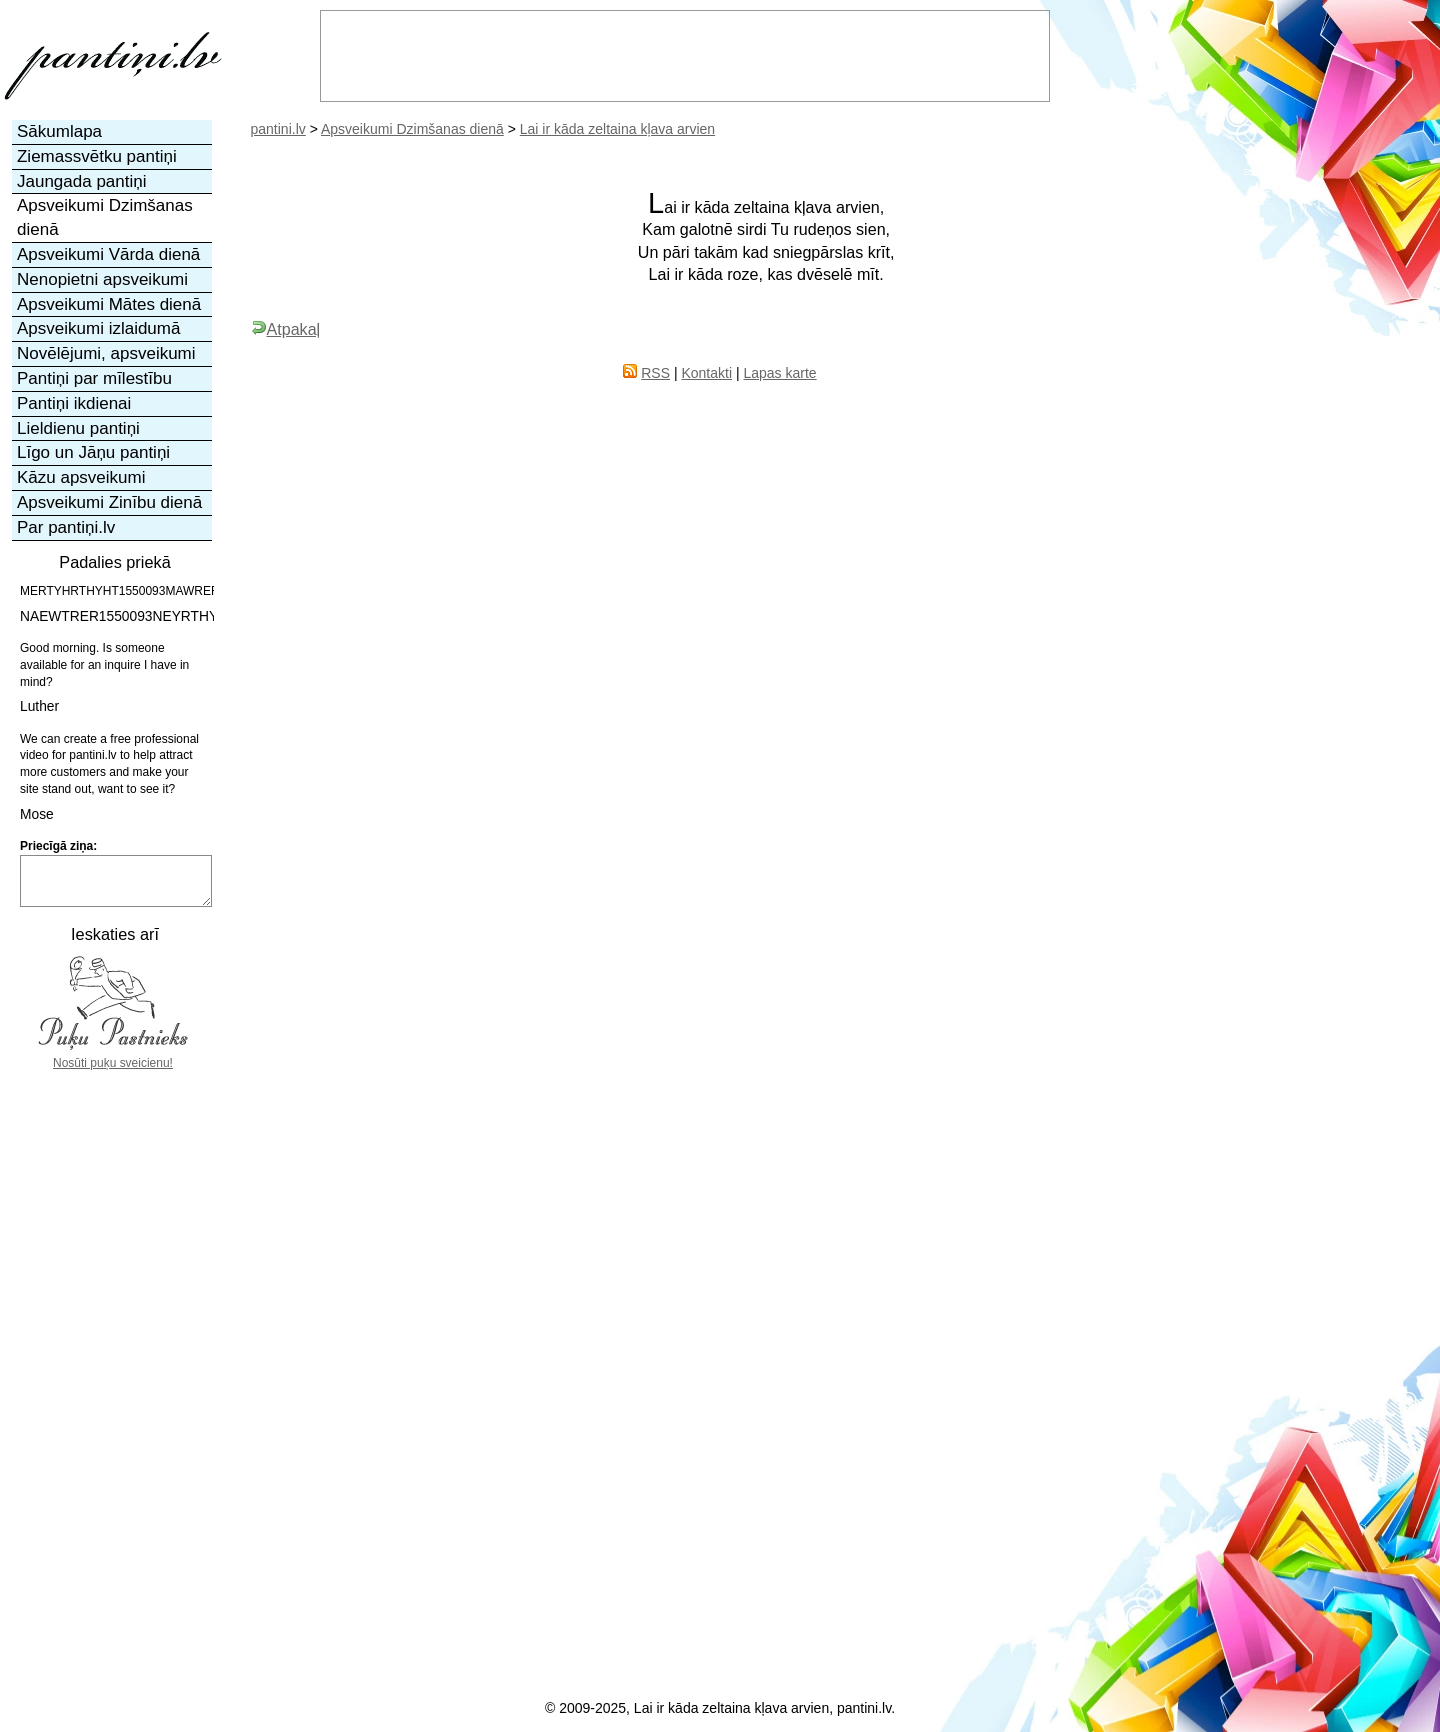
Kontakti (706, 373)
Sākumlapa (59, 131)
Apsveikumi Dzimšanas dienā (412, 129)
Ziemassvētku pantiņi (97, 156)
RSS (655, 373)
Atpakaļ (286, 329)
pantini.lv (278, 129)
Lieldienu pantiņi (78, 428)
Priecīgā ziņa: (58, 846)
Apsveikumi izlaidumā (98, 328)
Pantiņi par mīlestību (94, 378)
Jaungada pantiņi (82, 181)
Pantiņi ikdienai (74, 403)
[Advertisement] (113, 1372)
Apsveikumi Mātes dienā (109, 304)
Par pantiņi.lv (66, 527)
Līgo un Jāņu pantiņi (93, 452)
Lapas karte (779, 373)
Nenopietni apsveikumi (102, 279)
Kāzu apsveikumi (81, 477)
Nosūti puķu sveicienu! (113, 1063)
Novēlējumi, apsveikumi (106, 353)
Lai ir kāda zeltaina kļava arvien (617, 129)
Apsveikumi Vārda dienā (108, 254)
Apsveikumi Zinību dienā (109, 502)
